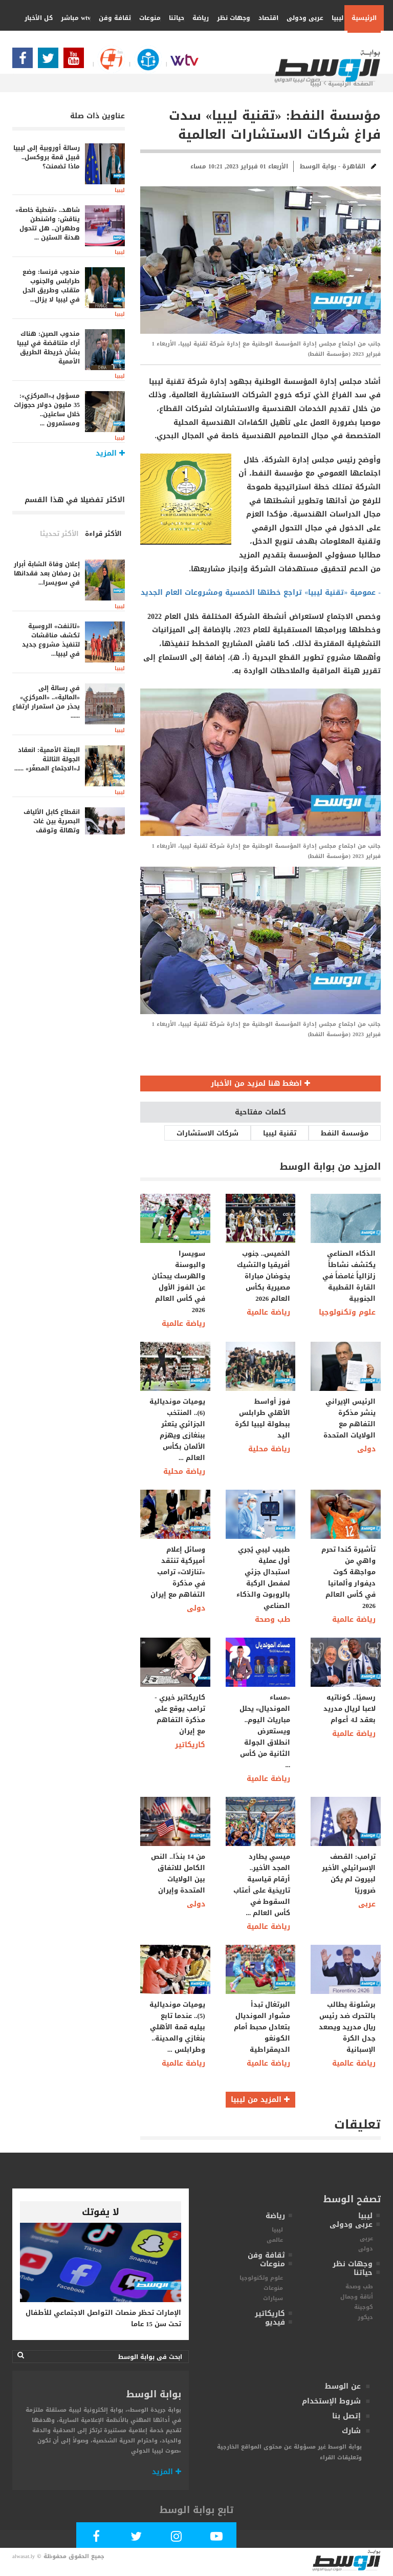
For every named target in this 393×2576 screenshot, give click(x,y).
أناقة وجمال (356, 2296)
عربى (367, 1904)
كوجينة (363, 2307)
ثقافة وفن (111, 18)
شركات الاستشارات (207, 1133)
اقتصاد (264, 18)
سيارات (273, 2298)
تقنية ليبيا (279, 1133)
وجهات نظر (230, 18)
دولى (366, 1449)
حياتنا (173, 18)
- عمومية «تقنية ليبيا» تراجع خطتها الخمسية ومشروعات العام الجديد (261, 592)
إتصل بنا (346, 2416)
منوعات (146, 18)
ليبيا (333, 18)
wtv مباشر (76, 18)
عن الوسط (343, 2386)
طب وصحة (272, 1619)
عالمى (275, 2240)
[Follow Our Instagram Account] (176, 2538)
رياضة (197, 18)
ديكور (365, 2317)
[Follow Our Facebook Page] (25, 61)
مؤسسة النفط (344, 1133)
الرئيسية (364, 18)
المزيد (166, 2472)
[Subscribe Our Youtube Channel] (76, 61)
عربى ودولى (301, 18)
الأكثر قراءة (103, 533)
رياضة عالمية (183, 1323)
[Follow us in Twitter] (50, 61)
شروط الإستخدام (331, 2401)
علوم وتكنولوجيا (347, 1312)
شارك (351, 2431)
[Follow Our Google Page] (107, 63)
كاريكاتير (190, 1745)
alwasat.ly (23, 2556)
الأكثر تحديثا (59, 533)
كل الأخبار (39, 18)
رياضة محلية (184, 1471)
